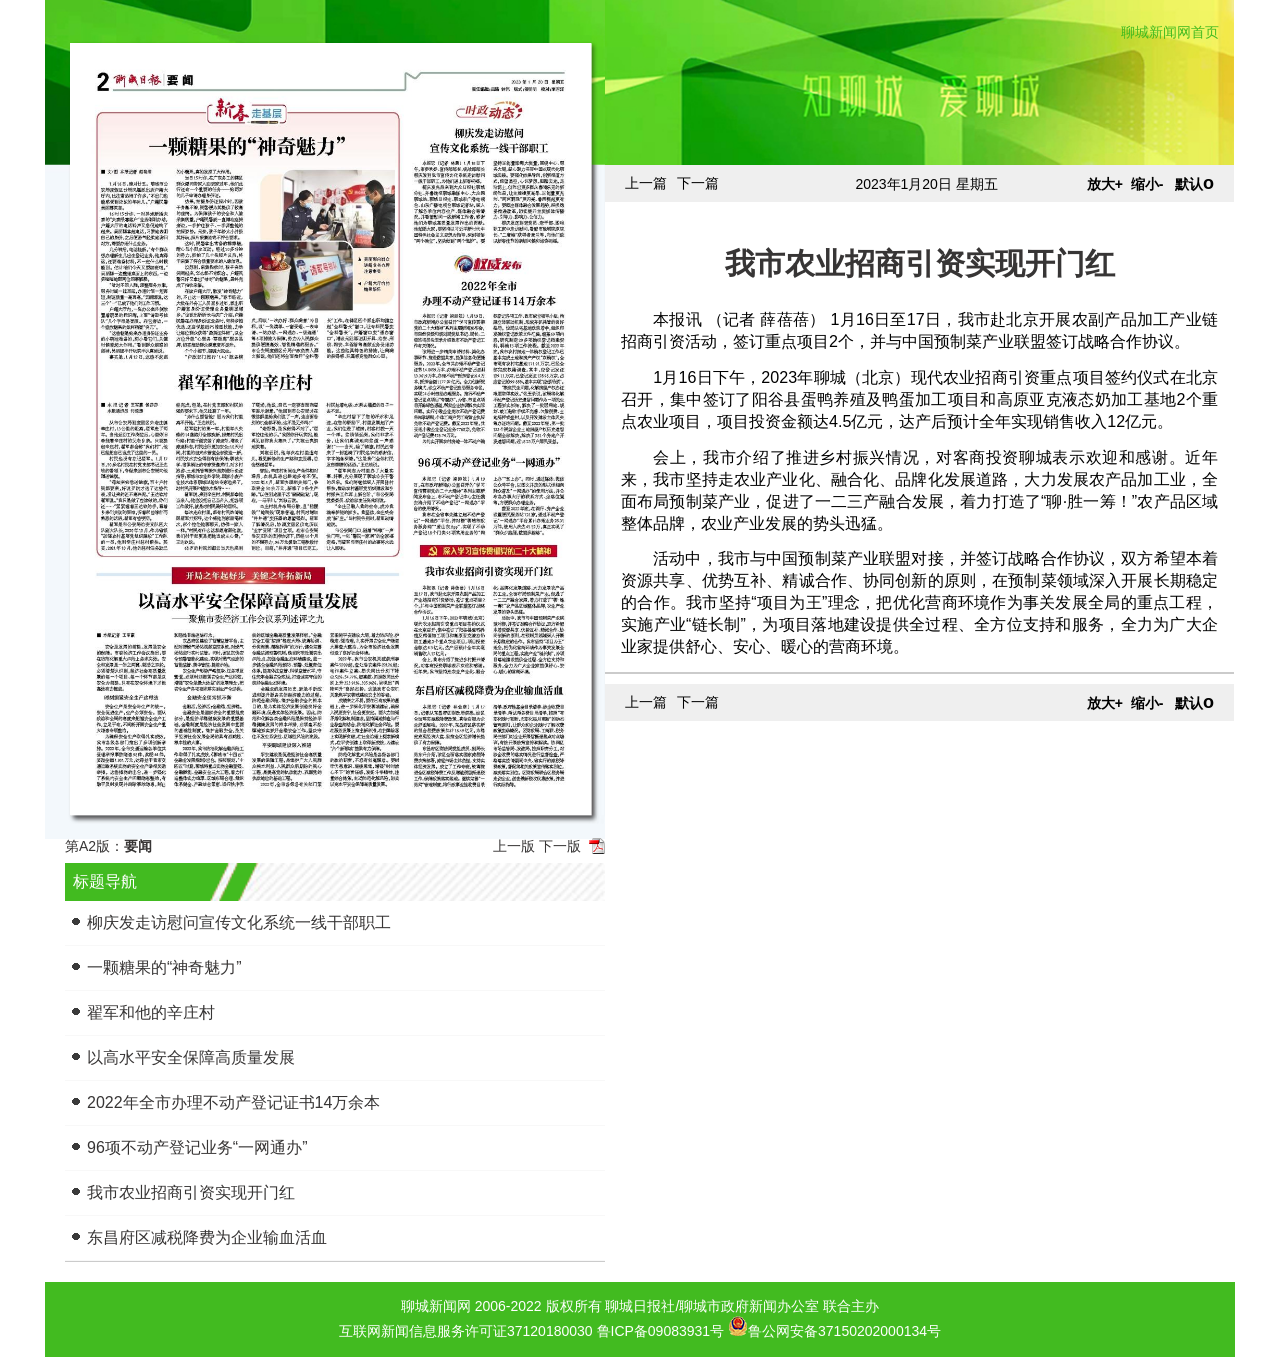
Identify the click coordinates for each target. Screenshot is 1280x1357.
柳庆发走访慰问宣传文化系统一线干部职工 (239, 922)
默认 (1194, 184)
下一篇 (698, 183)
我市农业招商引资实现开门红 (191, 1192)
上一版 (514, 846)
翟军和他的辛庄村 (151, 1012)
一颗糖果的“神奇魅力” (164, 967)
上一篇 (646, 183)
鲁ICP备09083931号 (661, 1331)
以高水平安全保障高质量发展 (191, 1057)
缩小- (1147, 184)
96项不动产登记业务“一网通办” (197, 1147)
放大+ (1105, 184)
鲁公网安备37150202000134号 (834, 1326)
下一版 (560, 846)
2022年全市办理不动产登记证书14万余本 (233, 1102)
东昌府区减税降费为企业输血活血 (207, 1237)
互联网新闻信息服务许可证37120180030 (466, 1331)
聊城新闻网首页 (1170, 32)
